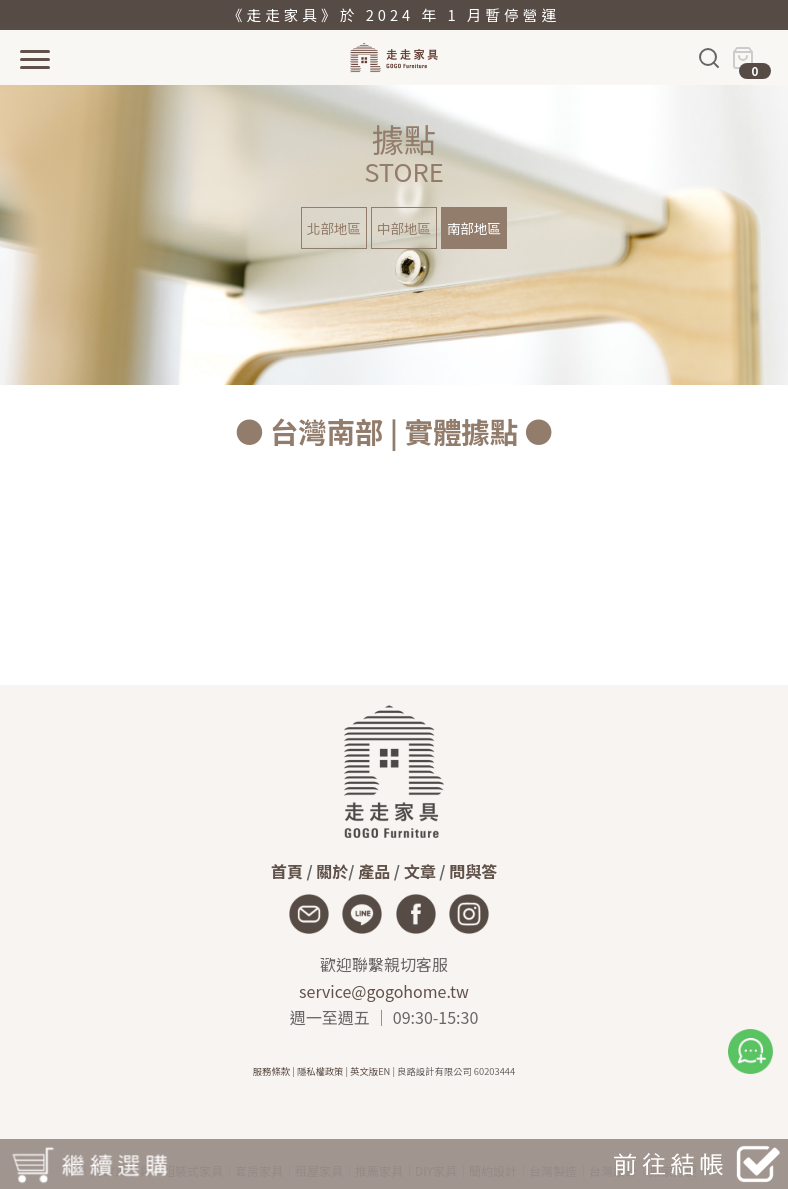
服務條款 (271, 1071)
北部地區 (334, 228)
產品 (374, 871)
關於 (332, 871)
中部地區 (404, 228)
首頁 (287, 871)
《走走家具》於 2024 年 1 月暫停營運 (394, 14)
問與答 (473, 871)
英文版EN (370, 1071)
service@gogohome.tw (384, 991)
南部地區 (474, 228)
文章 (420, 871)
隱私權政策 (320, 1071)
